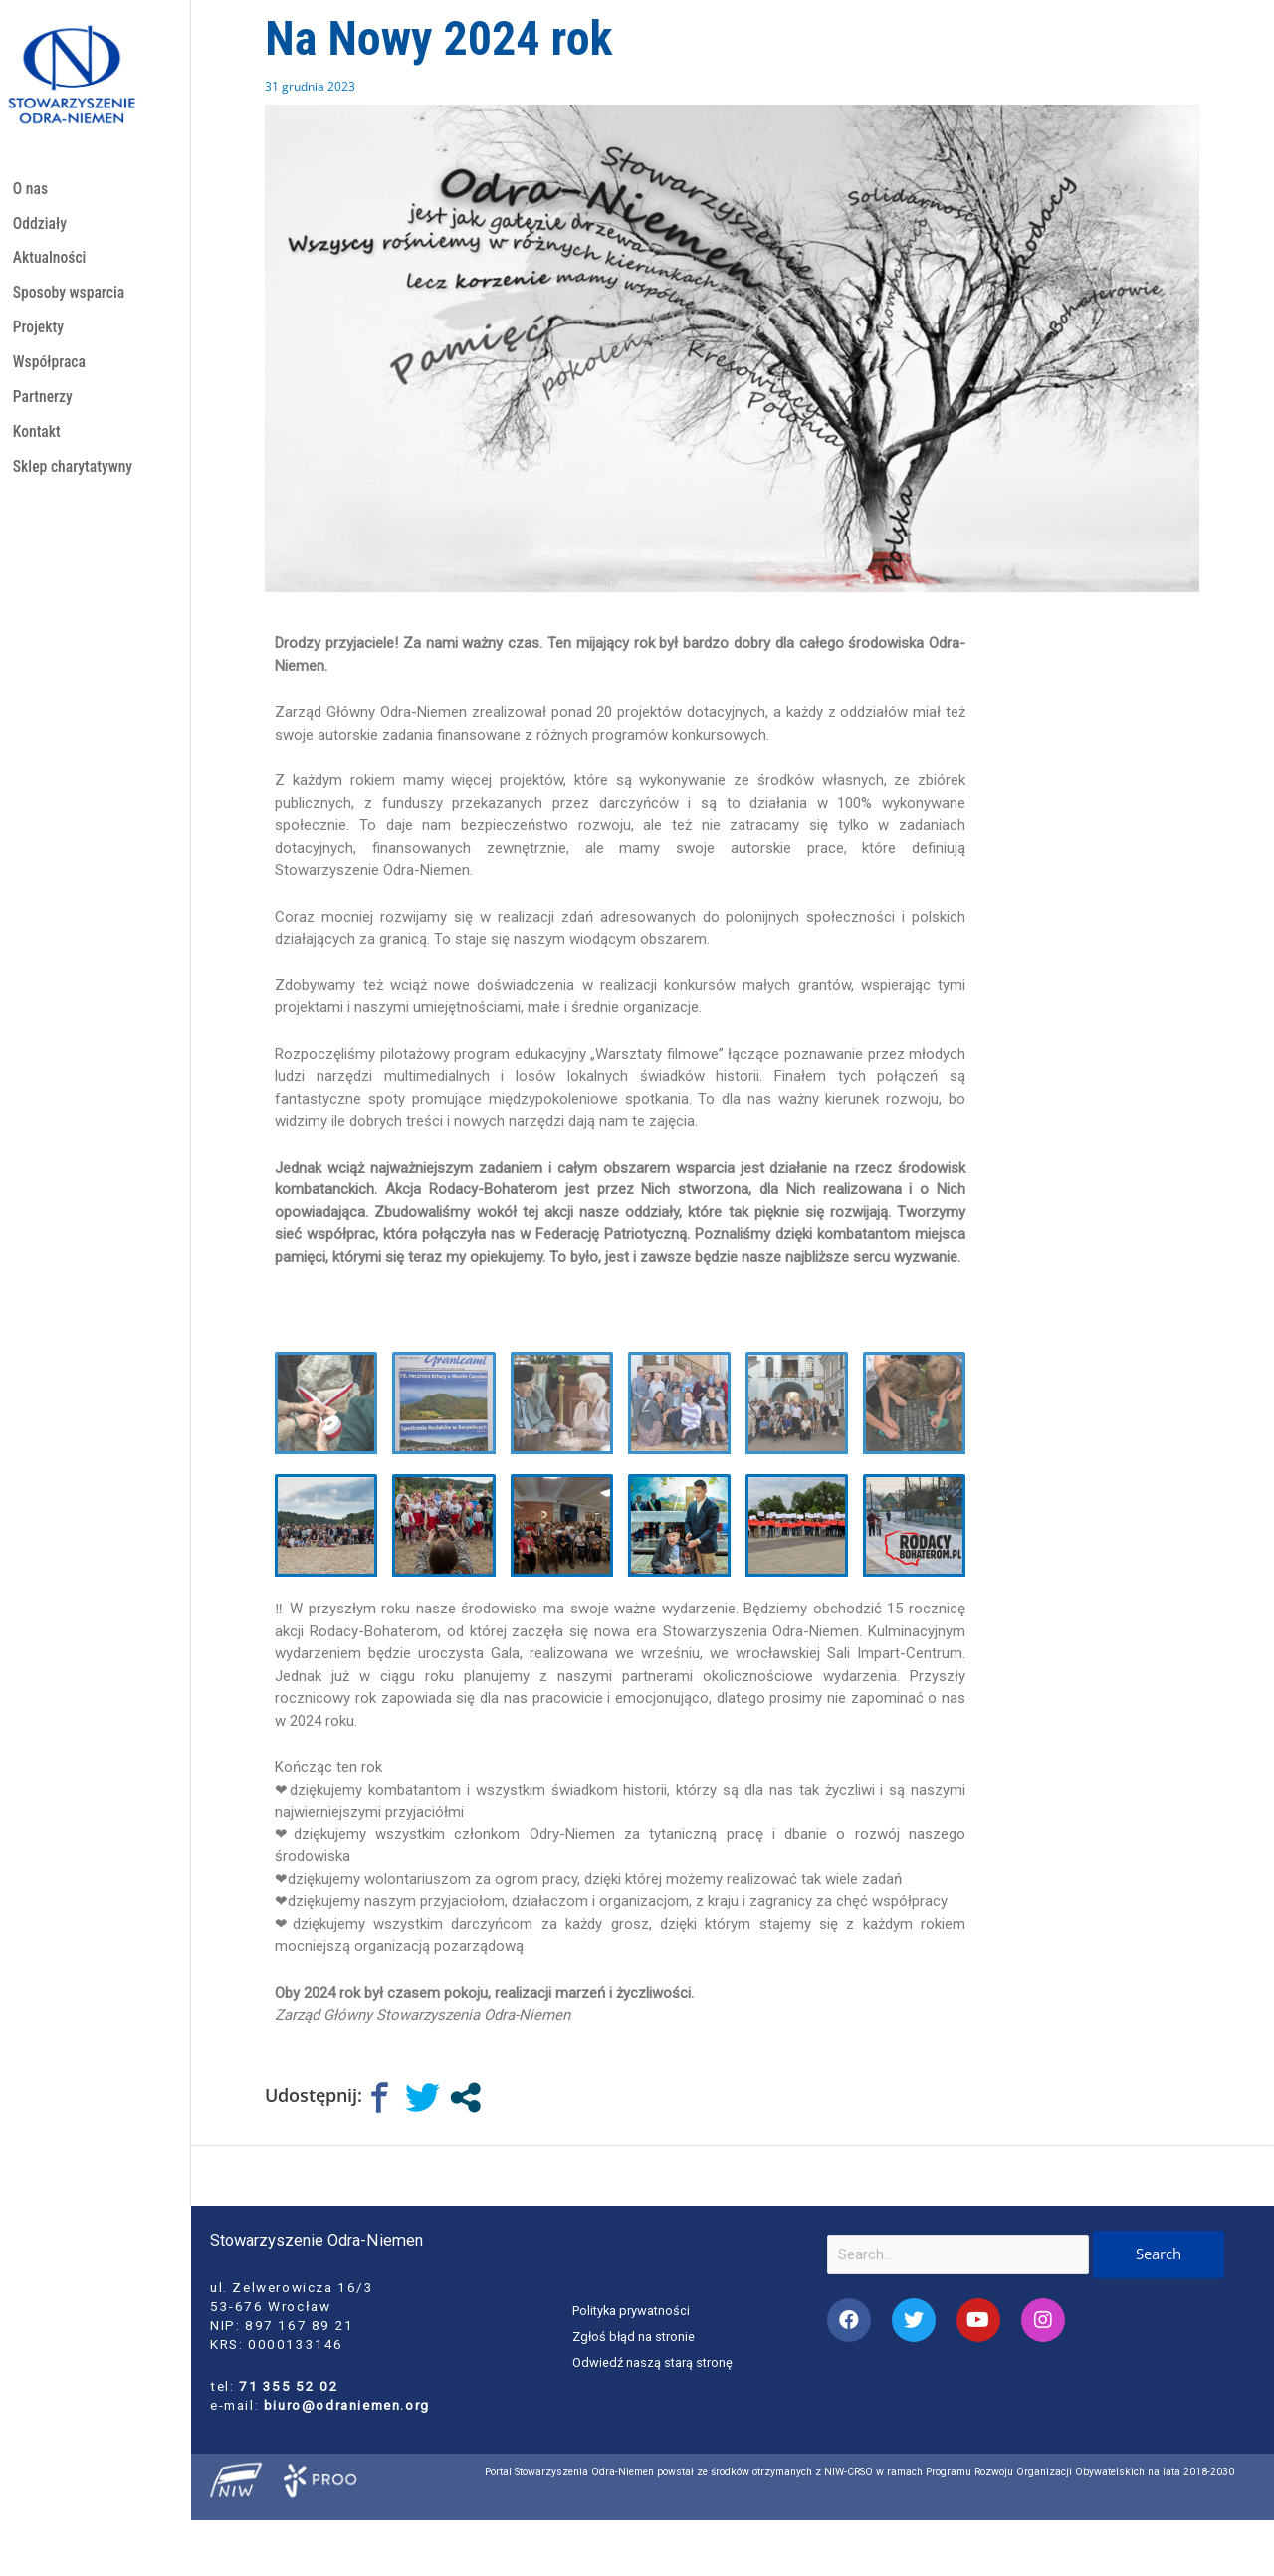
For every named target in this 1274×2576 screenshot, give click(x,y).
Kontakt (38, 445)
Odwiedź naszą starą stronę (654, 2362)
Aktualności (52, 262)
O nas (31, 189)
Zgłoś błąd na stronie (635, 2336)
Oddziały (41, 225)
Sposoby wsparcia (72, 299)
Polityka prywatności (633, 2311)
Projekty (40, 335)
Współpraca (51, 371)
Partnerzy (44, 408)
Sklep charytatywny (76, 482)
